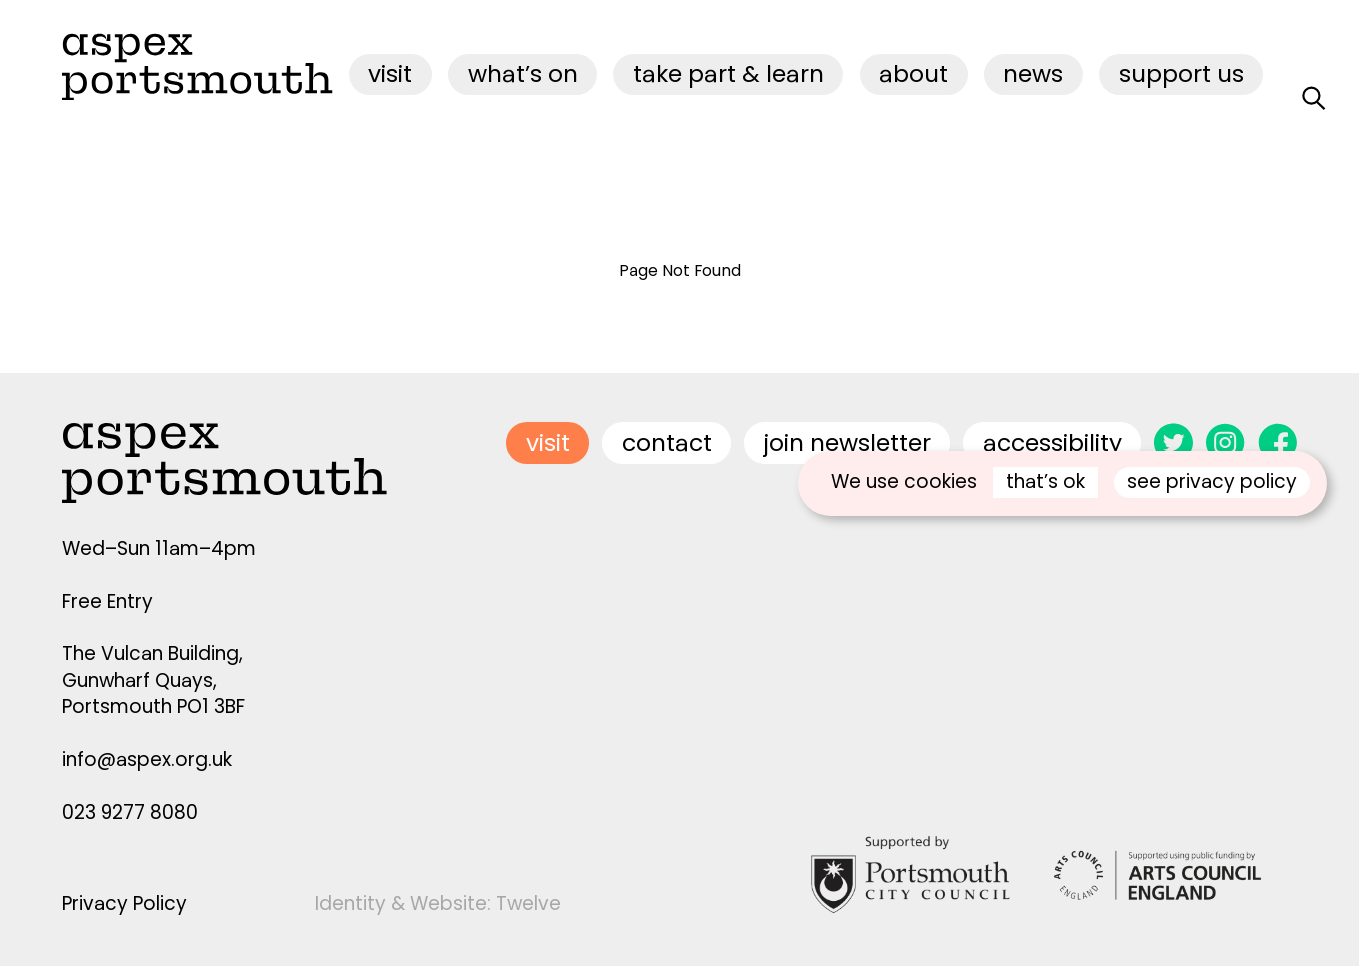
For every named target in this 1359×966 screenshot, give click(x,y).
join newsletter (847, 442)
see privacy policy (1212, 481)
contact (667, 442)
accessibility (1052, 442)
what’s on (523, 73)
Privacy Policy (124, 903)
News (1033, 73)
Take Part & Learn (728, 73)
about (913, 73)
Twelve (528, 903)
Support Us (1181, 73)
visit (390, 73)
